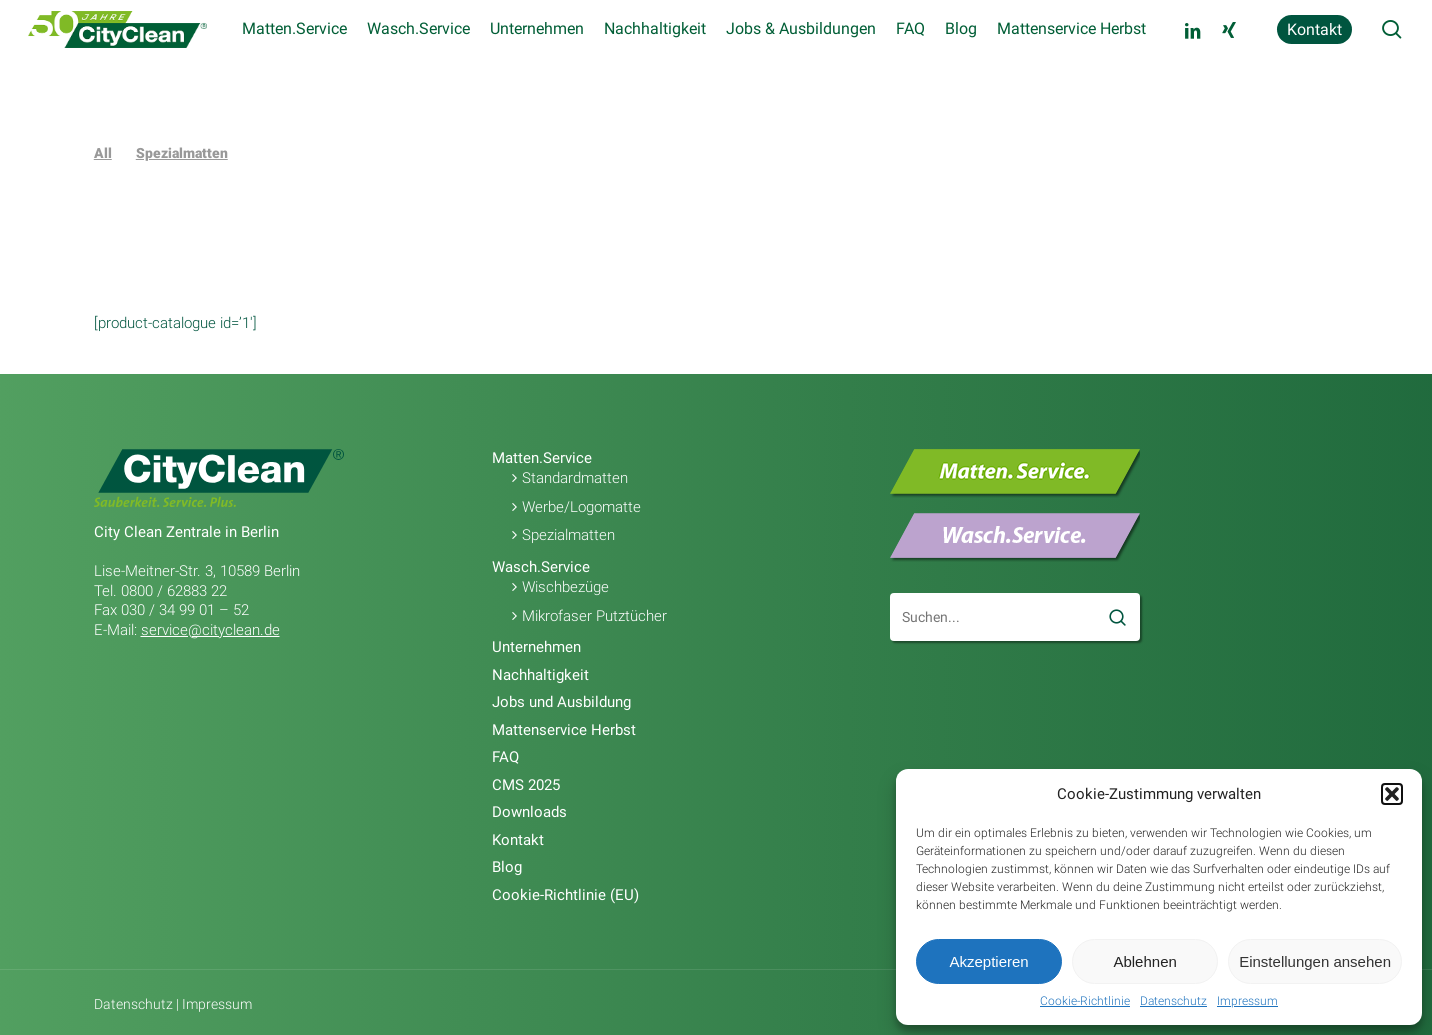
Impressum (1247, 1001)
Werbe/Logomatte (581, 507)
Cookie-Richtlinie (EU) (565, 895)
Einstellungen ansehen (1315, 961)
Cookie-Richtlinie (1085, 1001)
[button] (1392, 794)
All (103, 153)
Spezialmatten (182, 153)
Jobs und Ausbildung (561, 702)
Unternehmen (536, 647)
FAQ (505, 757)
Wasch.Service (541, 567)
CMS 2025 (526, 785)
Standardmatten (575, 478)
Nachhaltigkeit (540, 675)
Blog (507, 867)
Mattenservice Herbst (564, 730)
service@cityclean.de (210, 630)
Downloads (529, 812)
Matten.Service (542, 458)
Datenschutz (1173, 1001)
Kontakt (518, 840)
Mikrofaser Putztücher (594, 616)
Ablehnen (1144, 961)
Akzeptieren (988, 961)
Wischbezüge (565, 587)
